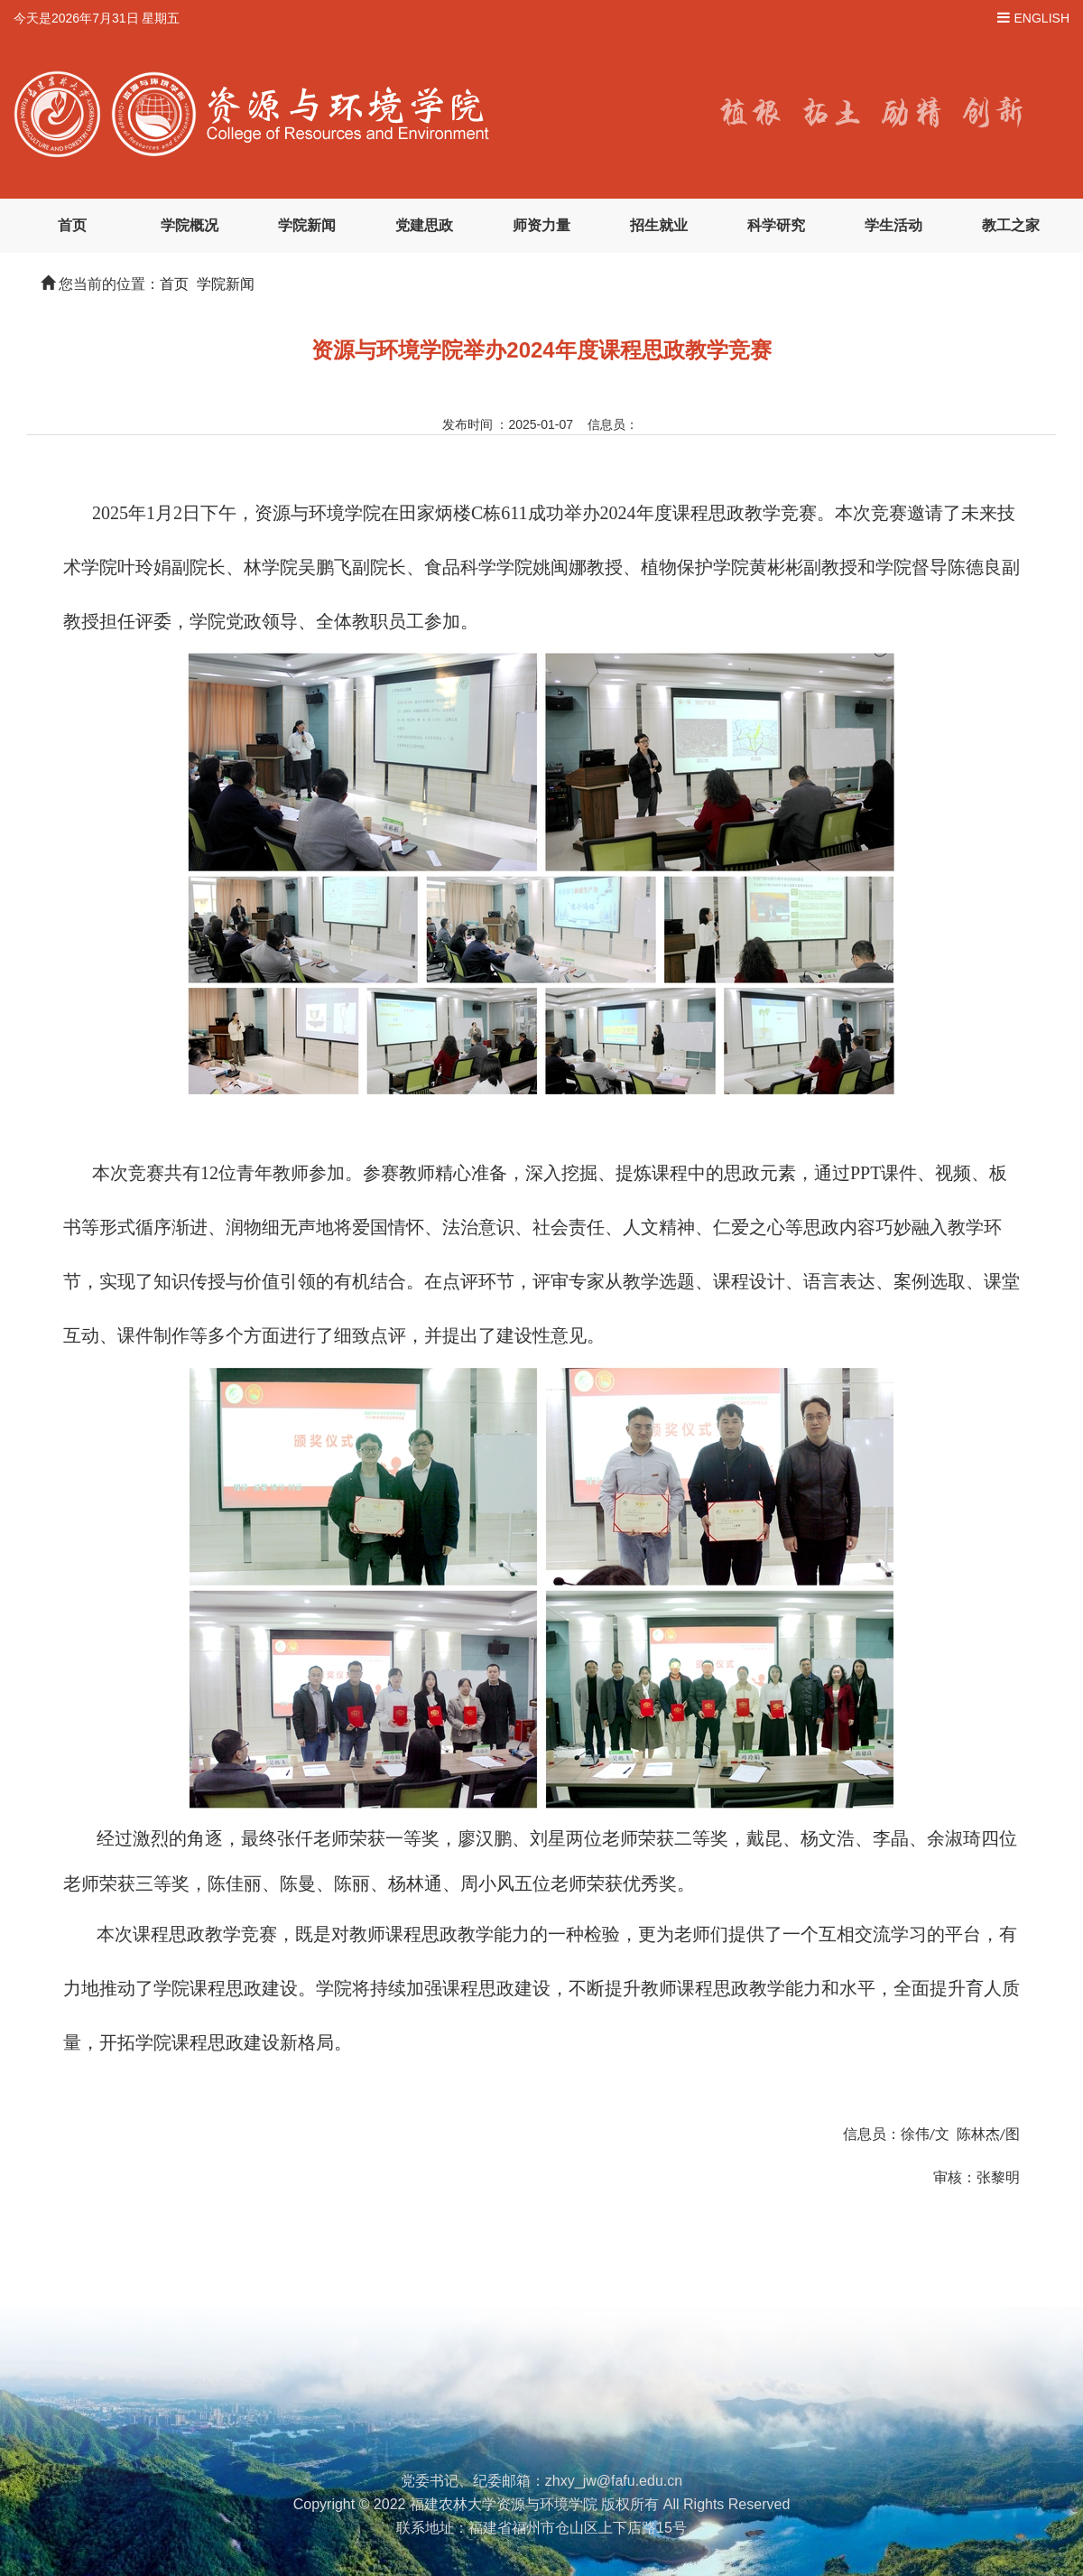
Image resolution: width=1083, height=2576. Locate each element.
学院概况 (189, 225)
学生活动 (893, 225)
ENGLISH (1041, 18)
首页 (72, 225)
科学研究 (776, 225)
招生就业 (659, 225)
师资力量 (541, 225)
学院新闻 (307, 225)
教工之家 (1011, 225)
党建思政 (424, 225)
